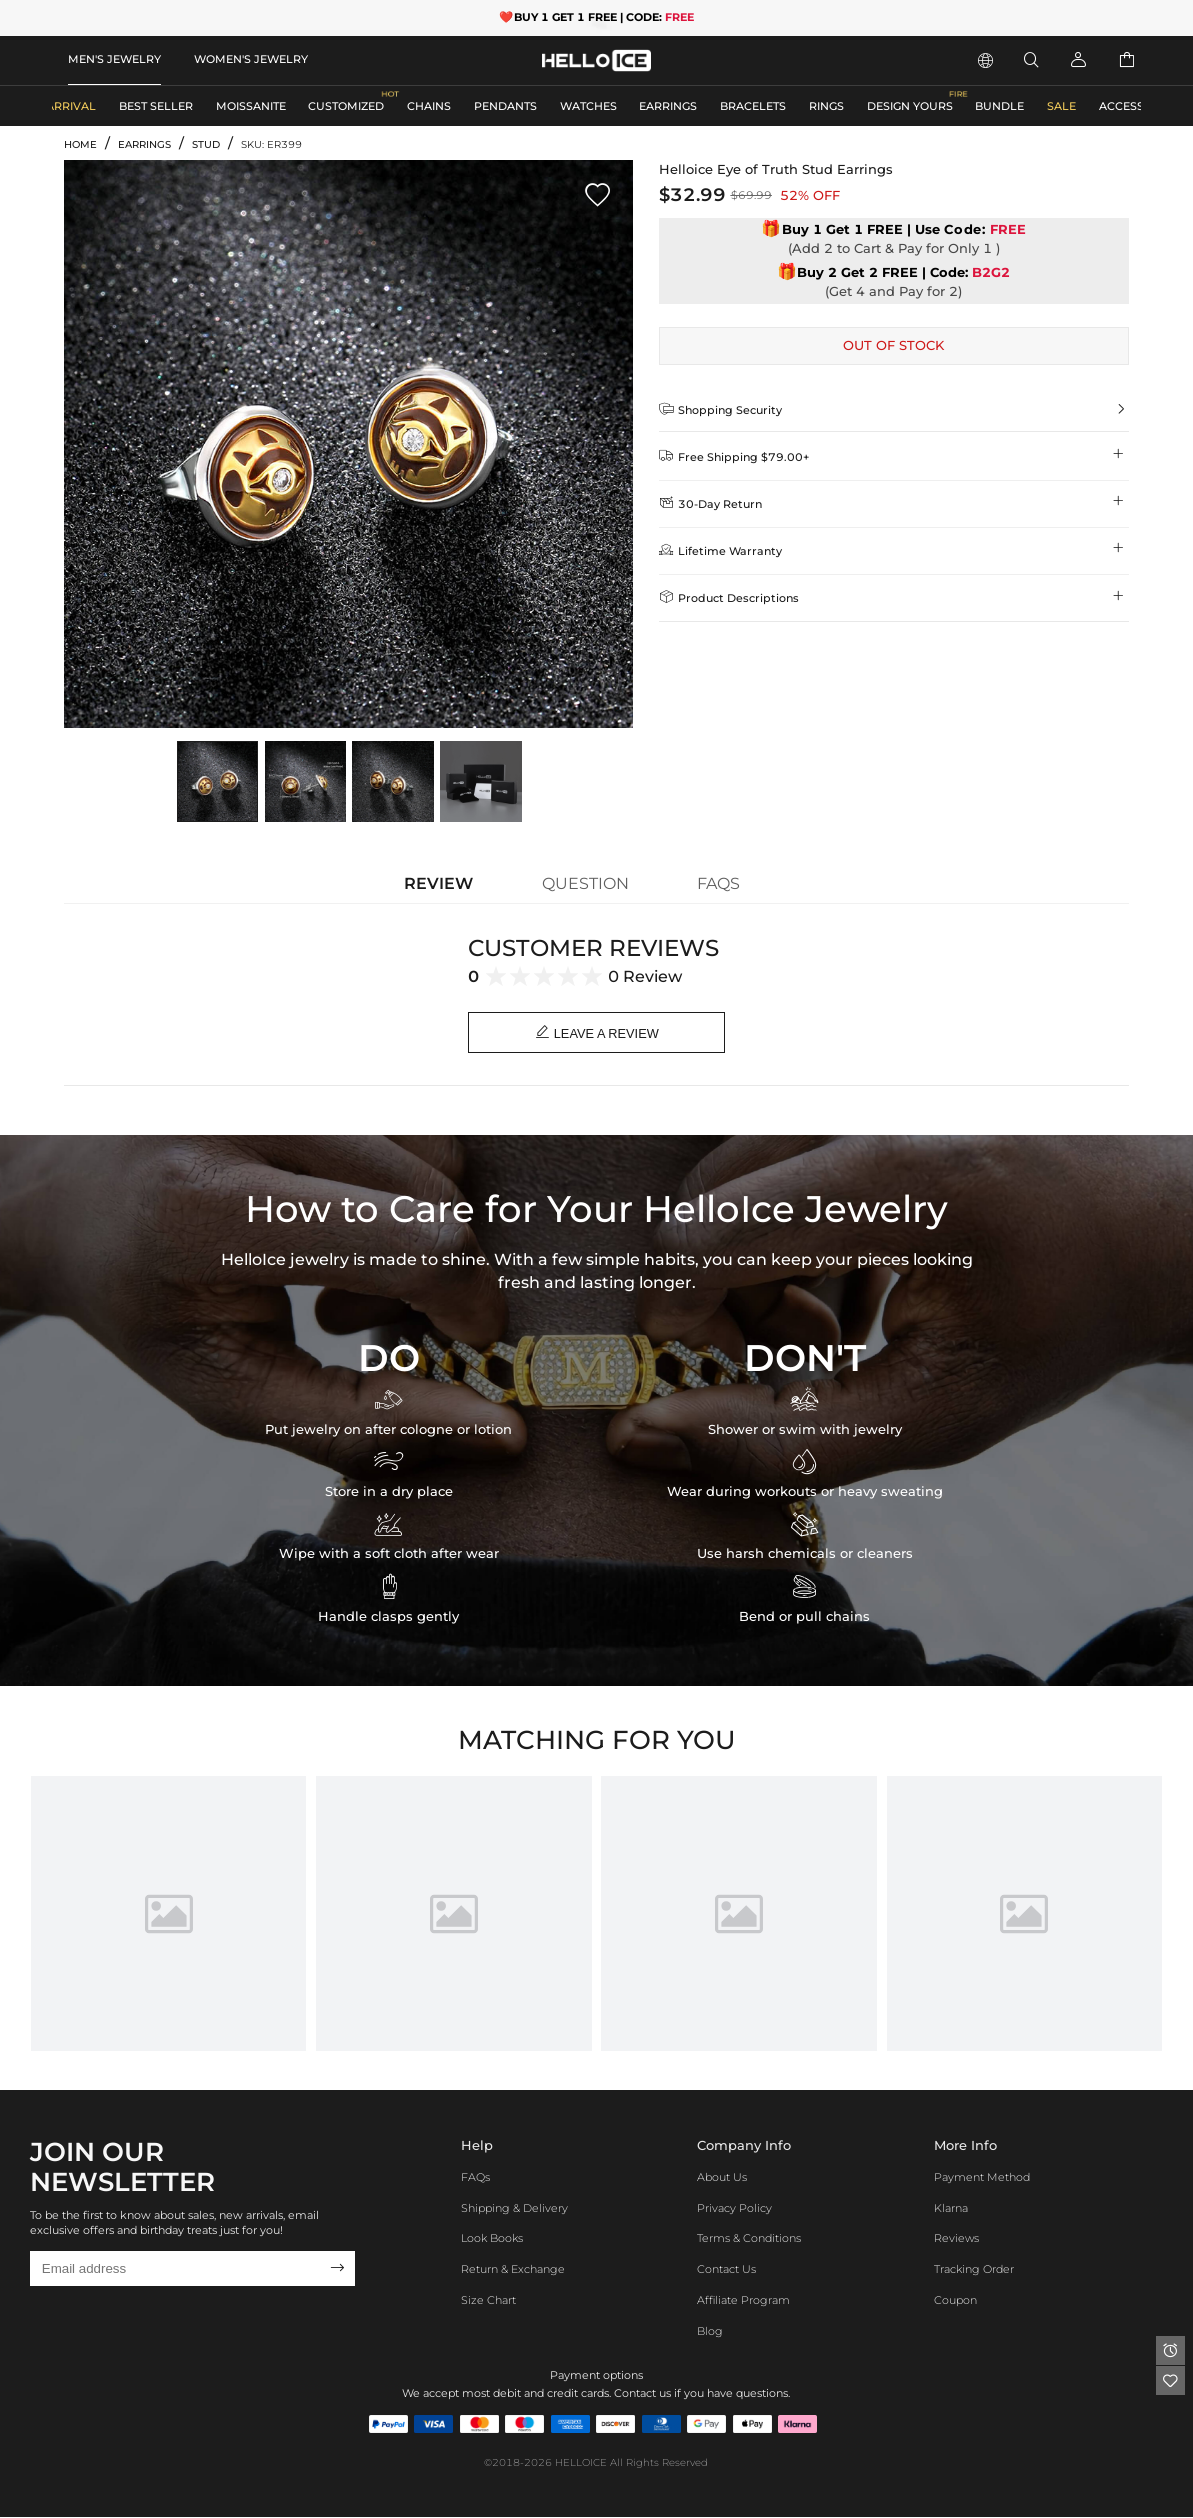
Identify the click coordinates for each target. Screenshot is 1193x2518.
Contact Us (726, 2270)
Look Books (492, 2240)
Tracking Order (974, 2270)
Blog (710, 2332)
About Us (722, 2178)
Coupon (955, 2301)
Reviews (956, 2240)
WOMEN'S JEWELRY (251, 59)
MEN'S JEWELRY (114, 59)
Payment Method (982, 2178)
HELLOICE (581, 2464)
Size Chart (488, 2301)
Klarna (951, 2209)
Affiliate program (743, 2301)
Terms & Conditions (749, 2240)
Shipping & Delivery (514, 2209)
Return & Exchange (513, 2270)
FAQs (475, 2178)
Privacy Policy (734, 2209)
